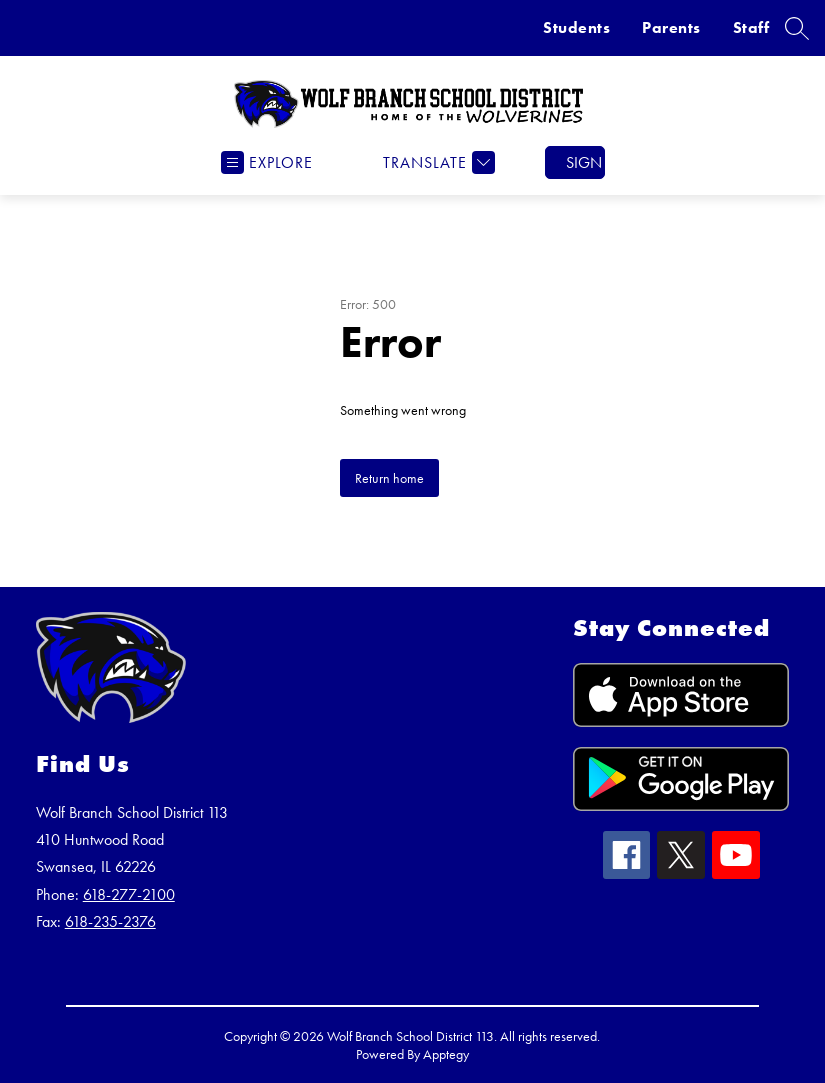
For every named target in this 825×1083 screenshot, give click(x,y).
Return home (389, 478)
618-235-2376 (110, 921)
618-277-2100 (129, 894)
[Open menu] (267, 162)
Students (576, 27)
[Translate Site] (436, 162)
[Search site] (797, 28)
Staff (751, 27)
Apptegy (446, 1054)
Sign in (585, 162)
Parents (671, 27)
